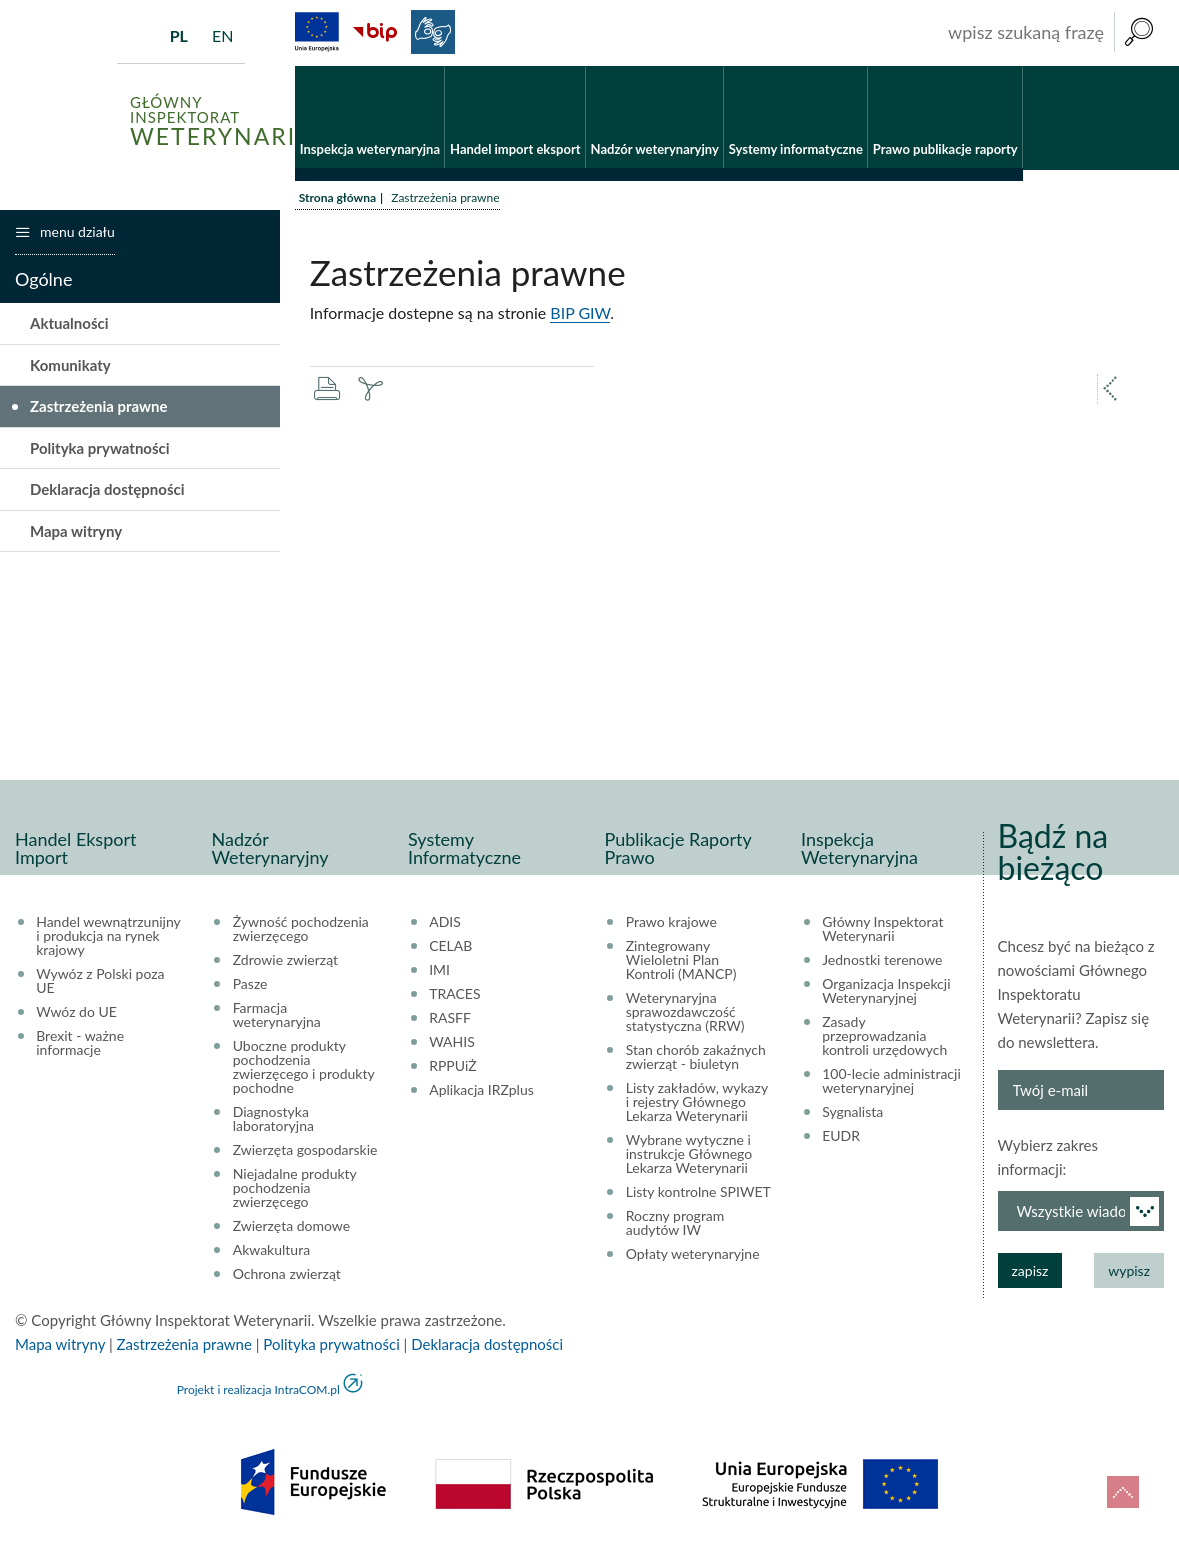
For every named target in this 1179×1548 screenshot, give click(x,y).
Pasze (250, 984)
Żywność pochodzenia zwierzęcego (301, 929)
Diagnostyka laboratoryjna (273, 1119)
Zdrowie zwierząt (285, 960)
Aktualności (69, 323)
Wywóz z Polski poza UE (100, 981)
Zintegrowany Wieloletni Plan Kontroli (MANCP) (681, 960)
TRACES (454, 994)
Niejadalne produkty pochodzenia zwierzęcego (295, 1188)
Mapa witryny (76, 531)
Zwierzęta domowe (291, 1226)
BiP (375, 32)
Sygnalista (852, 1112)
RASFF (450, 1018)
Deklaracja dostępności (107, 489)
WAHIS (452, 1042)
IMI (439, 970)
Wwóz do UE (76, 1012)
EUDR (841, 1136)
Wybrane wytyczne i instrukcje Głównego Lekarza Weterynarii (689, 1154)
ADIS (445, 922)
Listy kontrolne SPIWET (698, 1192)
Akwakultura (271, 1250)
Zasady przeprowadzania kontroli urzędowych (884, 1036)
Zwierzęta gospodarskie (305, 1150)
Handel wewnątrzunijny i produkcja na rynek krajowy (108, 936)
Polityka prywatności (100, 448)
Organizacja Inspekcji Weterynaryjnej (886, 991)
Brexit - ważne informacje (80, 1043)
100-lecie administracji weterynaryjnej (891, 1081)
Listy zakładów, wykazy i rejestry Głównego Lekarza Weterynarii (697, 1102)
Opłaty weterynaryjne (693, 1254)
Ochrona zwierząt (287, 1274)
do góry (1123, 1492)
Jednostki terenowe (882, 960)
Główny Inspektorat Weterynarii (882, 929)
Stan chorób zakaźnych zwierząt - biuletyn (696, 1057)
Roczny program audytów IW (675, 1223)
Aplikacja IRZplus (481, 1090)
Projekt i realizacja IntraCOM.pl (258, 1389)
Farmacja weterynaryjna (277, 1015)
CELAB (450, 946)
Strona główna (337, 197)
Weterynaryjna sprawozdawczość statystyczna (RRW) (685, 1012)
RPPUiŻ (452, 1066)
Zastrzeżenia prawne (99, 406)
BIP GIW (580, 312)
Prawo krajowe (671, 922)
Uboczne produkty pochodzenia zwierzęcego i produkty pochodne (304, 1067)
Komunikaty (70, 365)
